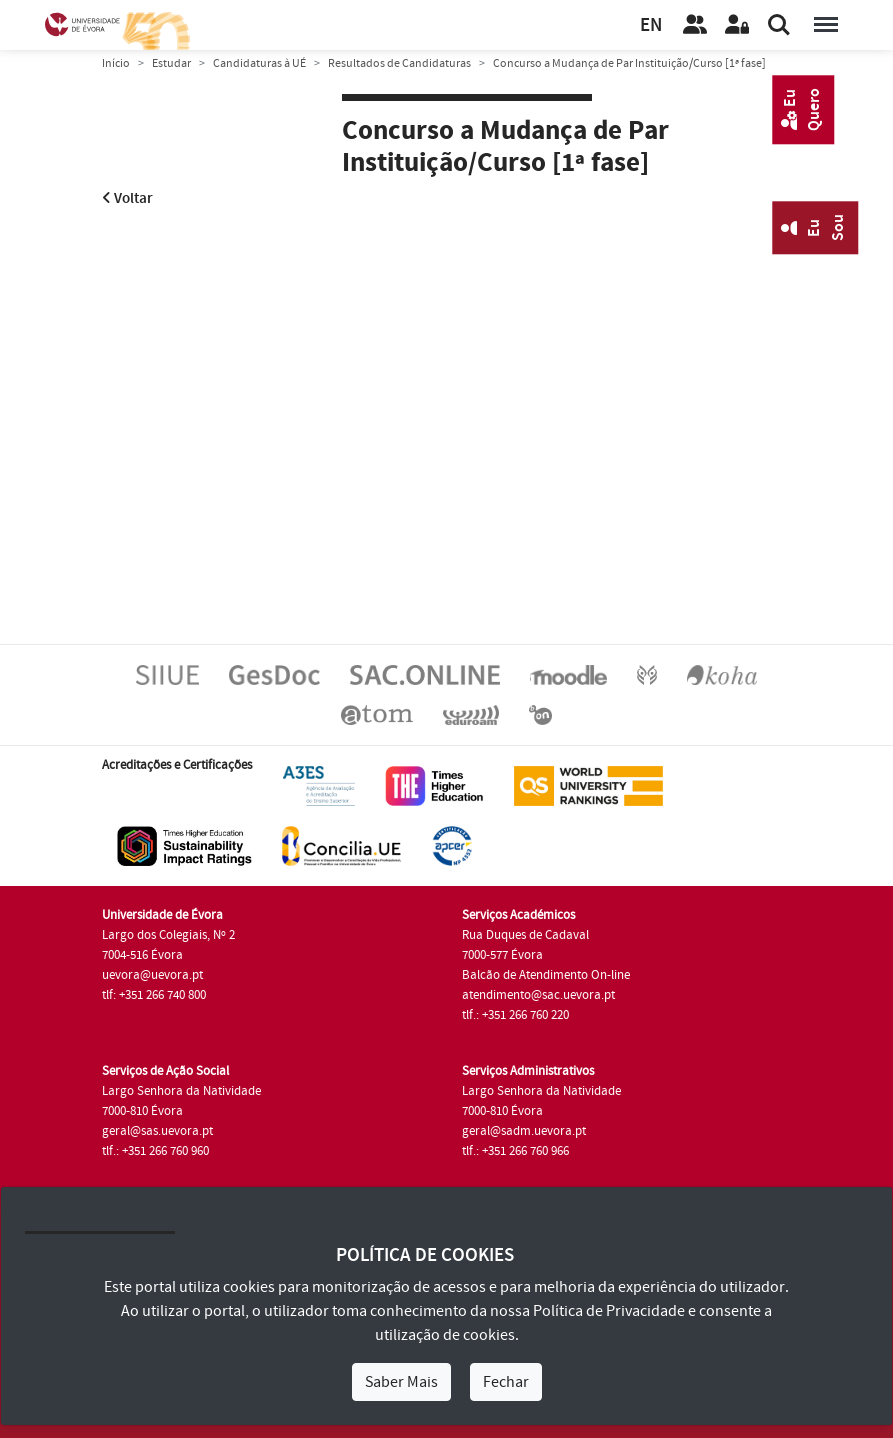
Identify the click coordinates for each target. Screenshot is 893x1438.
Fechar (506, 1382)
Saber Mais (401, 1382)
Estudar (171, 63)
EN (651, 25)
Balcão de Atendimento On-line (546, 975)
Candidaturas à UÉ (259, 63)
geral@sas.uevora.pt (157, 1131)
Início (116, 63)
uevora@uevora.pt (152, 975)
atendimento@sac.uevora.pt (538, 995)
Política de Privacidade (609, 1311)
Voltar (127, 198)
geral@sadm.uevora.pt (524, 1131)
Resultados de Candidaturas (399, 63)
